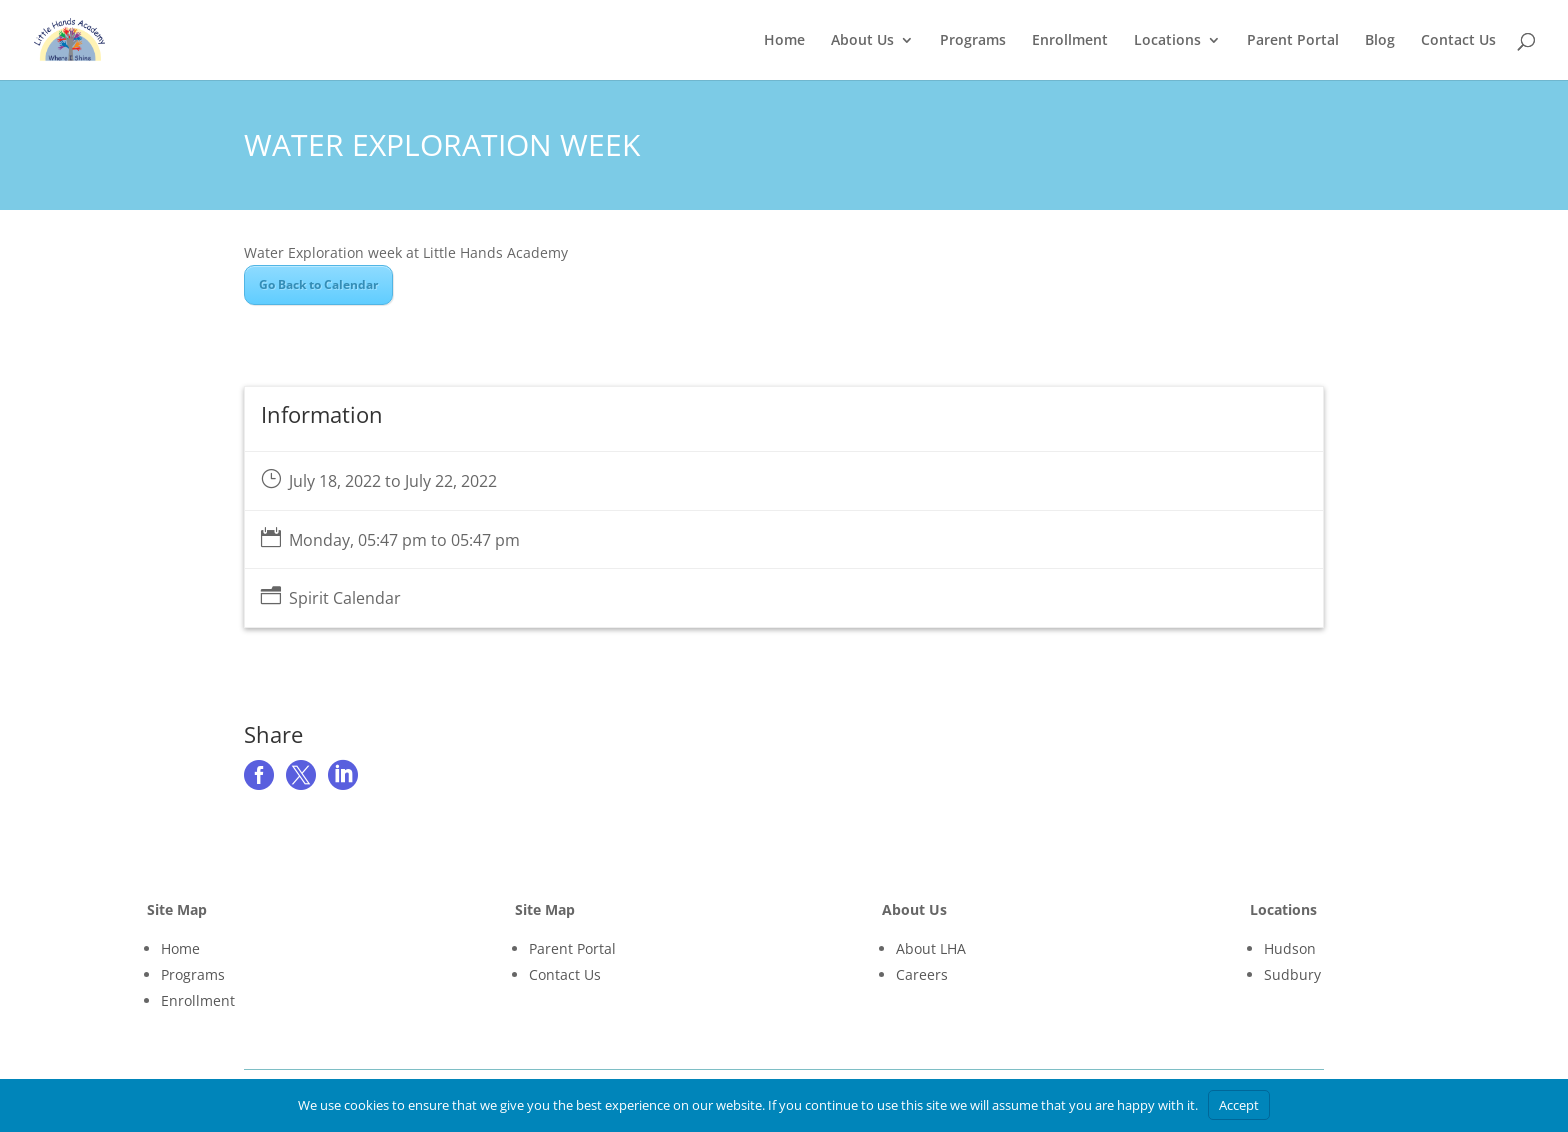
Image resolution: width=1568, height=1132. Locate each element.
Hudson (1290, 948)
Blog (1380, 41)
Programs (973, 41)
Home (784, 41)
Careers (922, 974)
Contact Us (1458, 41)
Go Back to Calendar (318, 284)
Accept (1239, 1105)
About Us (862, 41)
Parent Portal (1293, 41)
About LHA (931, 948)
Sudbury (1292, 974)
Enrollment (1070, 41)
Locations (1167, 41)
